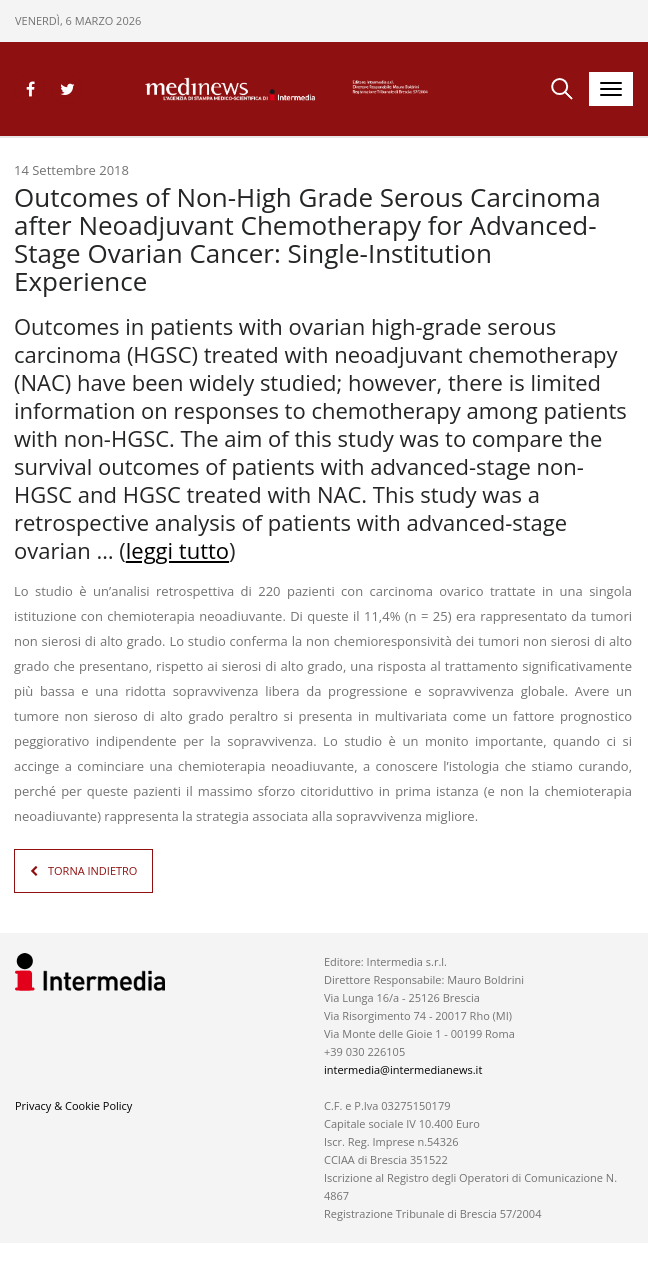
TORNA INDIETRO (92, 870)
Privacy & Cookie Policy (73, 1105)
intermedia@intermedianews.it (403, 1069)
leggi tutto (177, 550)
